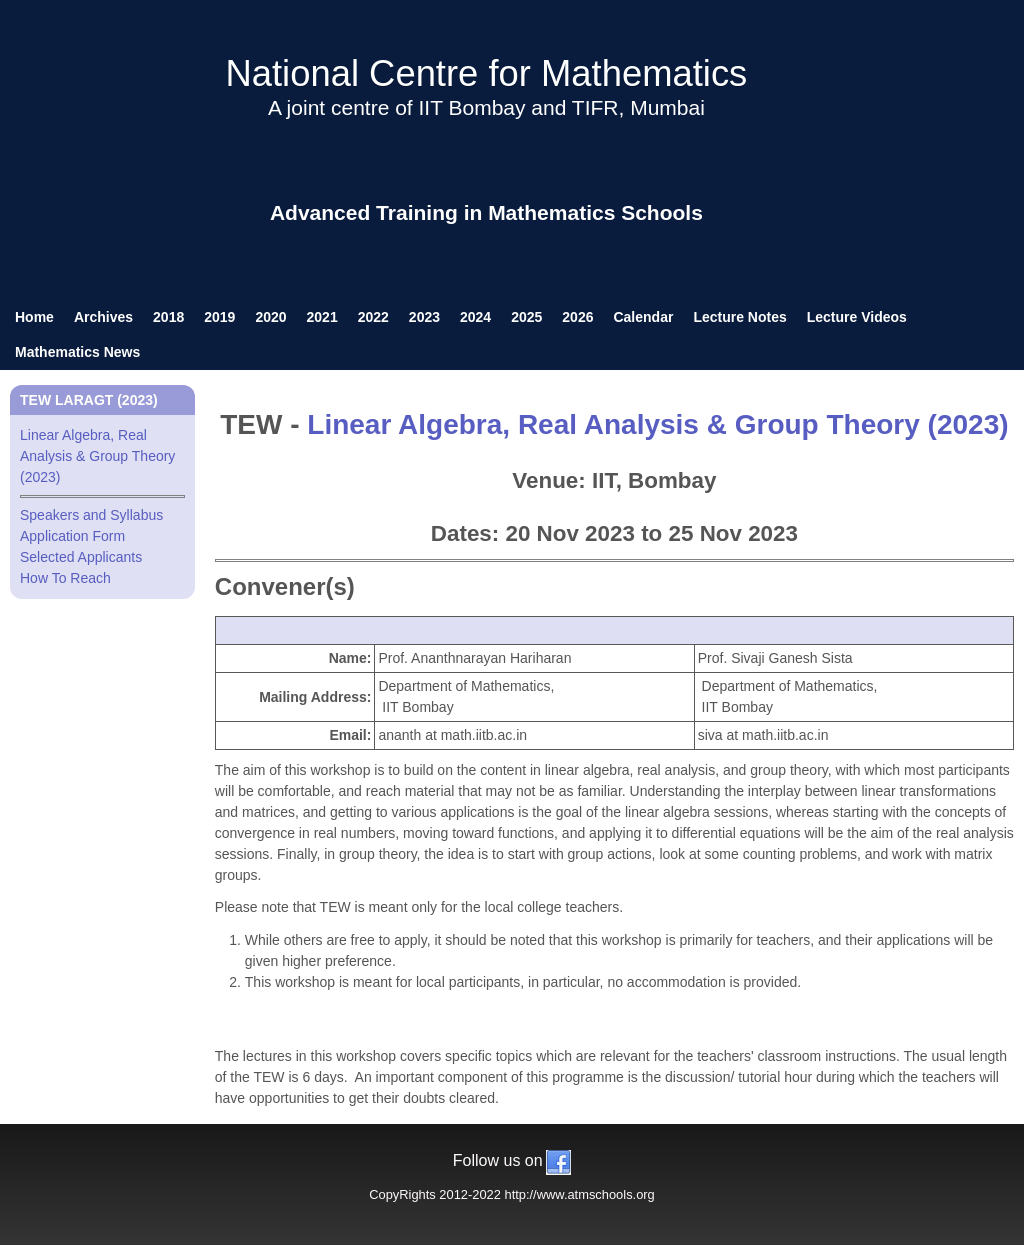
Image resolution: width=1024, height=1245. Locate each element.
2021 (322, 317)
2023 (424, 317)
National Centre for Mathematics (486, 73)
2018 (168, 317)
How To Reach (65, 578)
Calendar (643, 317)
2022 (373, 317)
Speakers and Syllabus (91, 515)
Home (34, 317)
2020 (270, 317)
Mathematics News (77, 352)
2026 (577, 317)
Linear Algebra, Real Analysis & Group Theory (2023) (657, 424)
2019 (219, 317)
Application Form (72, 536)
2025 (526, 317)
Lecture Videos (857, 317)
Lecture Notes (739, 317)
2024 (475, 317)
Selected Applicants (81, 557)
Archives (103, 317)
